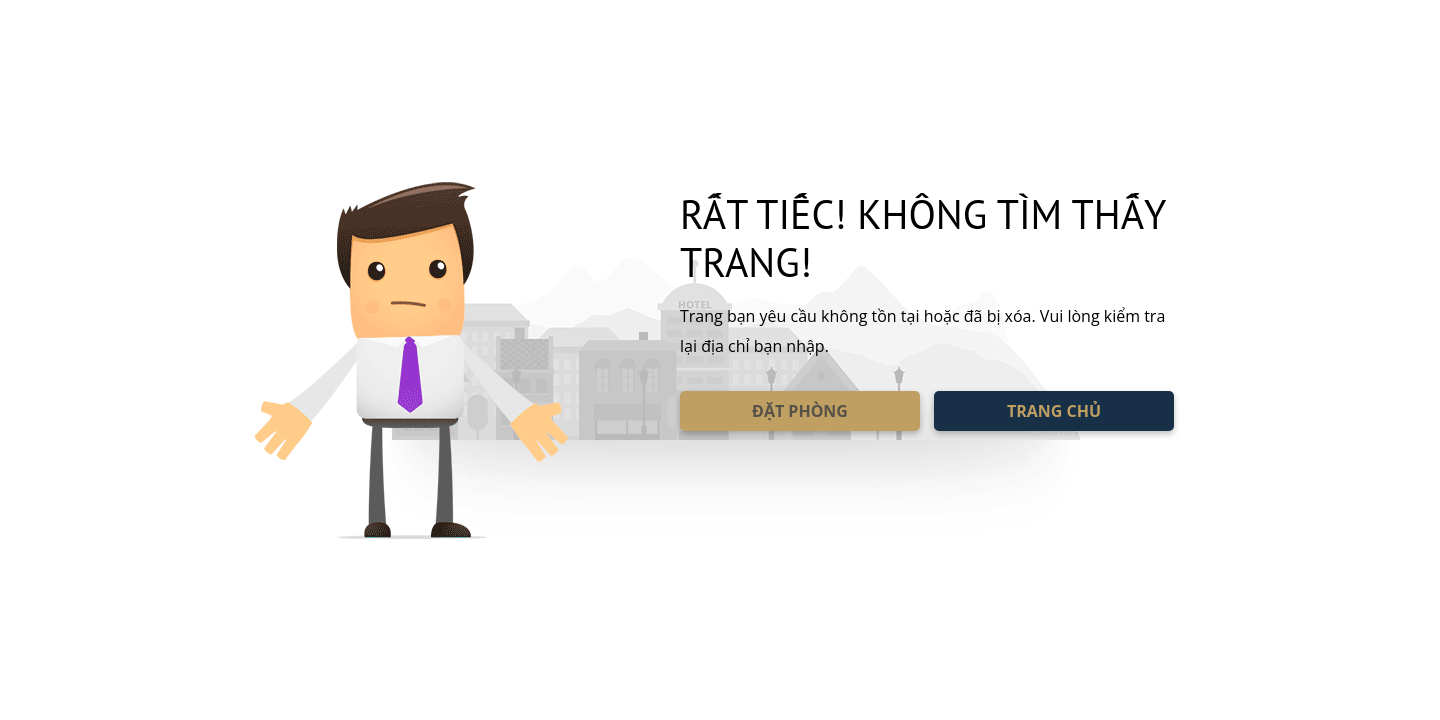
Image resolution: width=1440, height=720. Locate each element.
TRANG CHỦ (1054, 411)
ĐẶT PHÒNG (800, 411)
